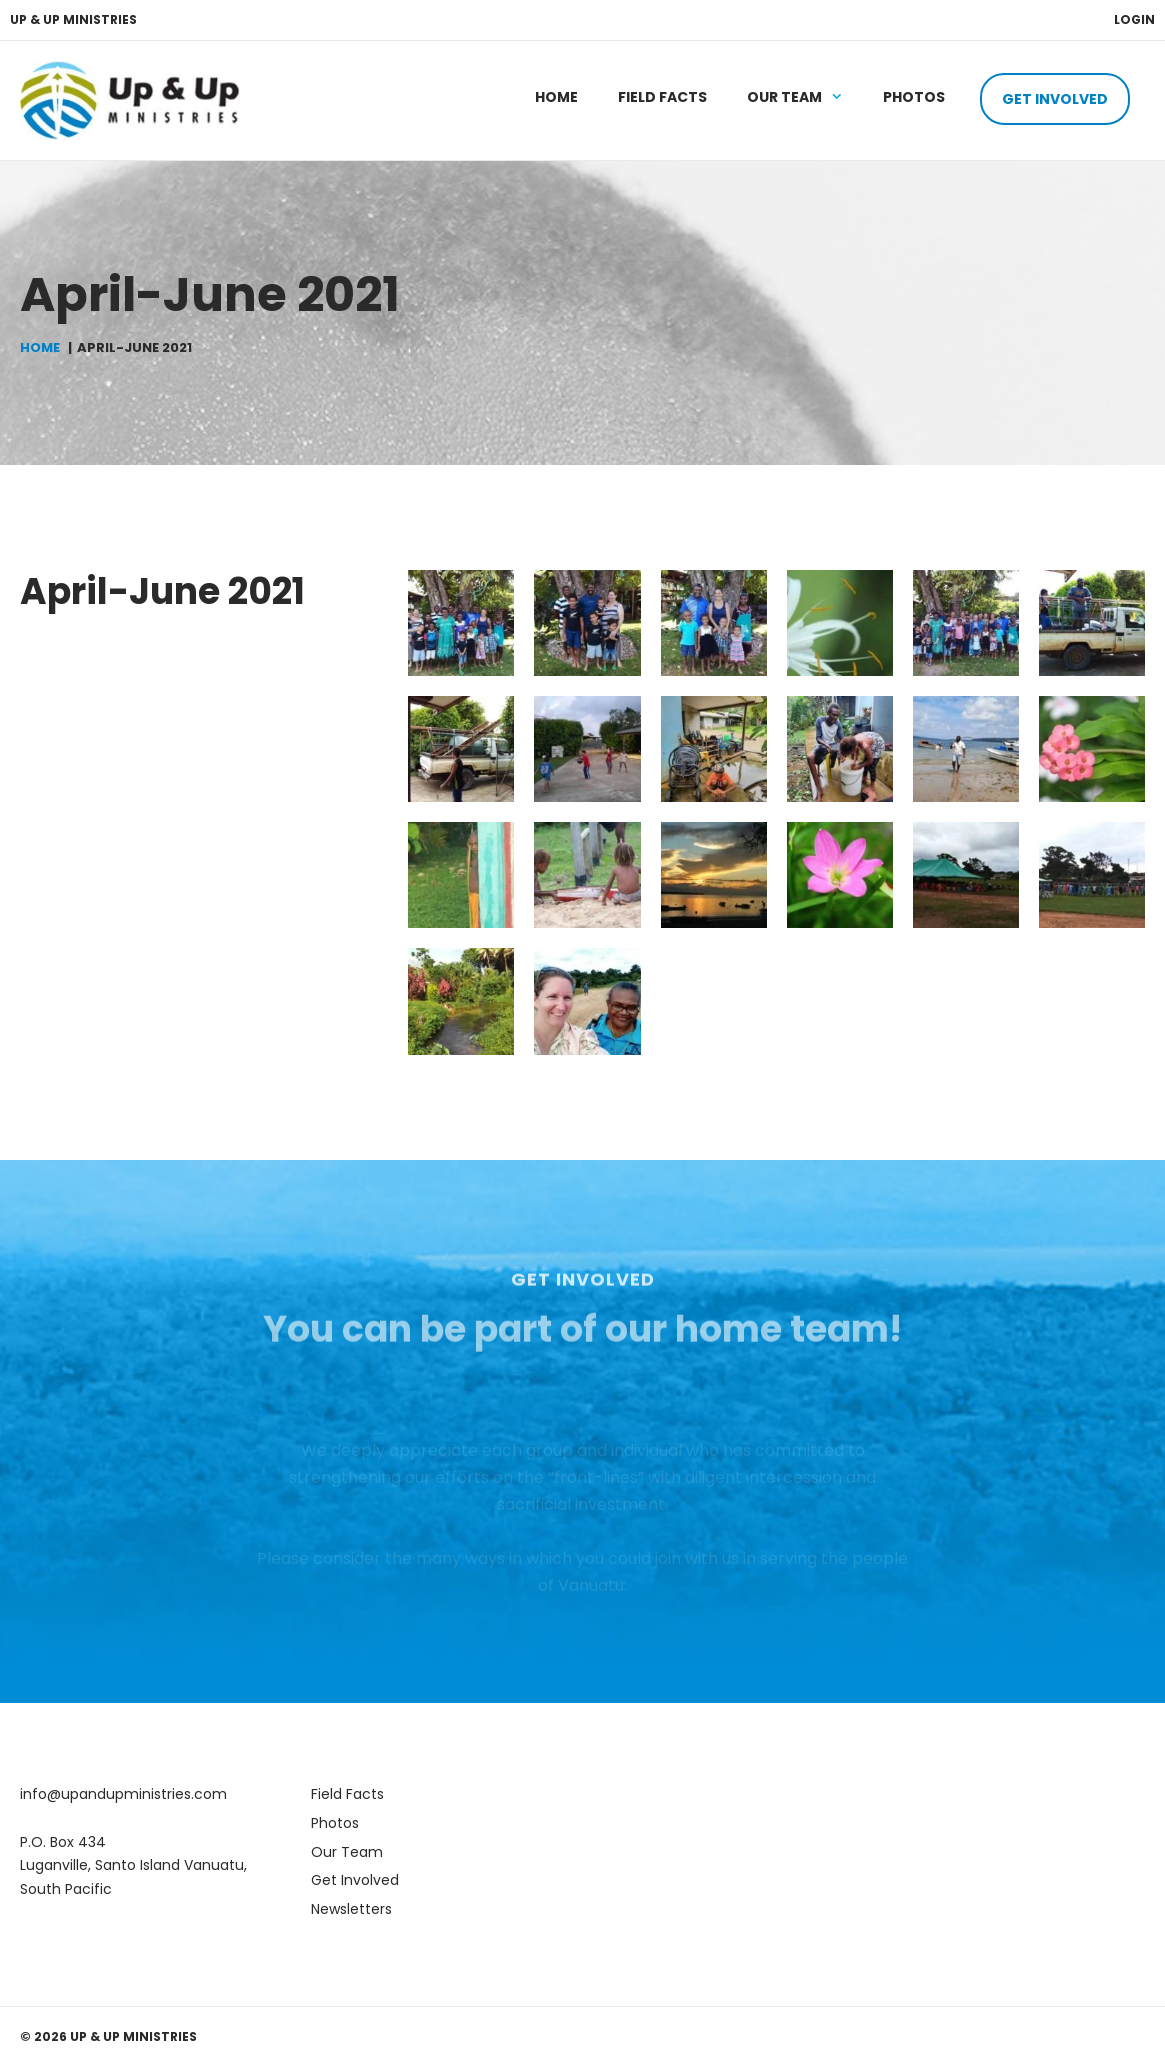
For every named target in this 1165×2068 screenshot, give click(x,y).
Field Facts (662, 97)
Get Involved (1055, 99)
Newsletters (351, 1909)
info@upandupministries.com (123, 1794)
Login (1134, 19)
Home (556, 97)
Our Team (805, 97)
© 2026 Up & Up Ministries (108, 2036)
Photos (914, 97)
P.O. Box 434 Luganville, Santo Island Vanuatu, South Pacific (133, 1865)
